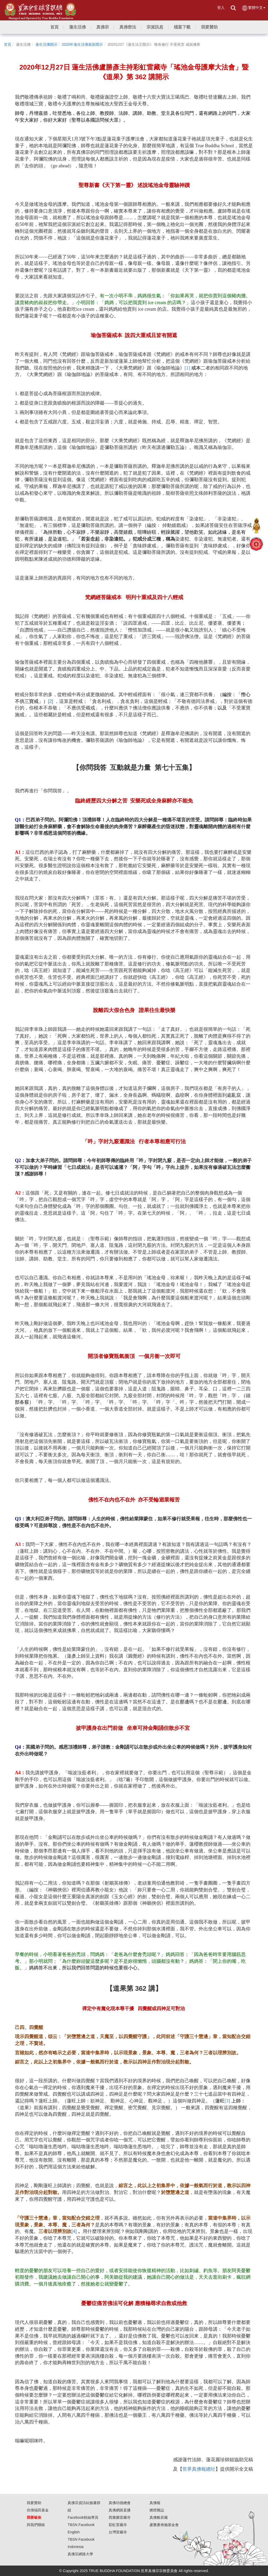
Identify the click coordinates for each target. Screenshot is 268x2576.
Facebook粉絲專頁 (83, 2517)
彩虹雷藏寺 (118, 2525)
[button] (77, 27)
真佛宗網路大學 (80, 2554)
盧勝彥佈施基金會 (164, 2525)
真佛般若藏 (158, 2517)
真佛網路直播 (120, 2510)
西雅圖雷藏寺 (120, 2517)
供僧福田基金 (38, 2510)
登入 (221, 7)
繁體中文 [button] (253, 8)
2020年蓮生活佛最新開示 (82, 44)
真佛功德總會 (120, 2503)
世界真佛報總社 (198, 2469)
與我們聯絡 (36, 2525)
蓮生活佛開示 (46, 44)
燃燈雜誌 (156, 2510)
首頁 (7, 44)
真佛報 (154, 2503)
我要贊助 (34, 2503)
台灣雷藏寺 (118, 2532)
